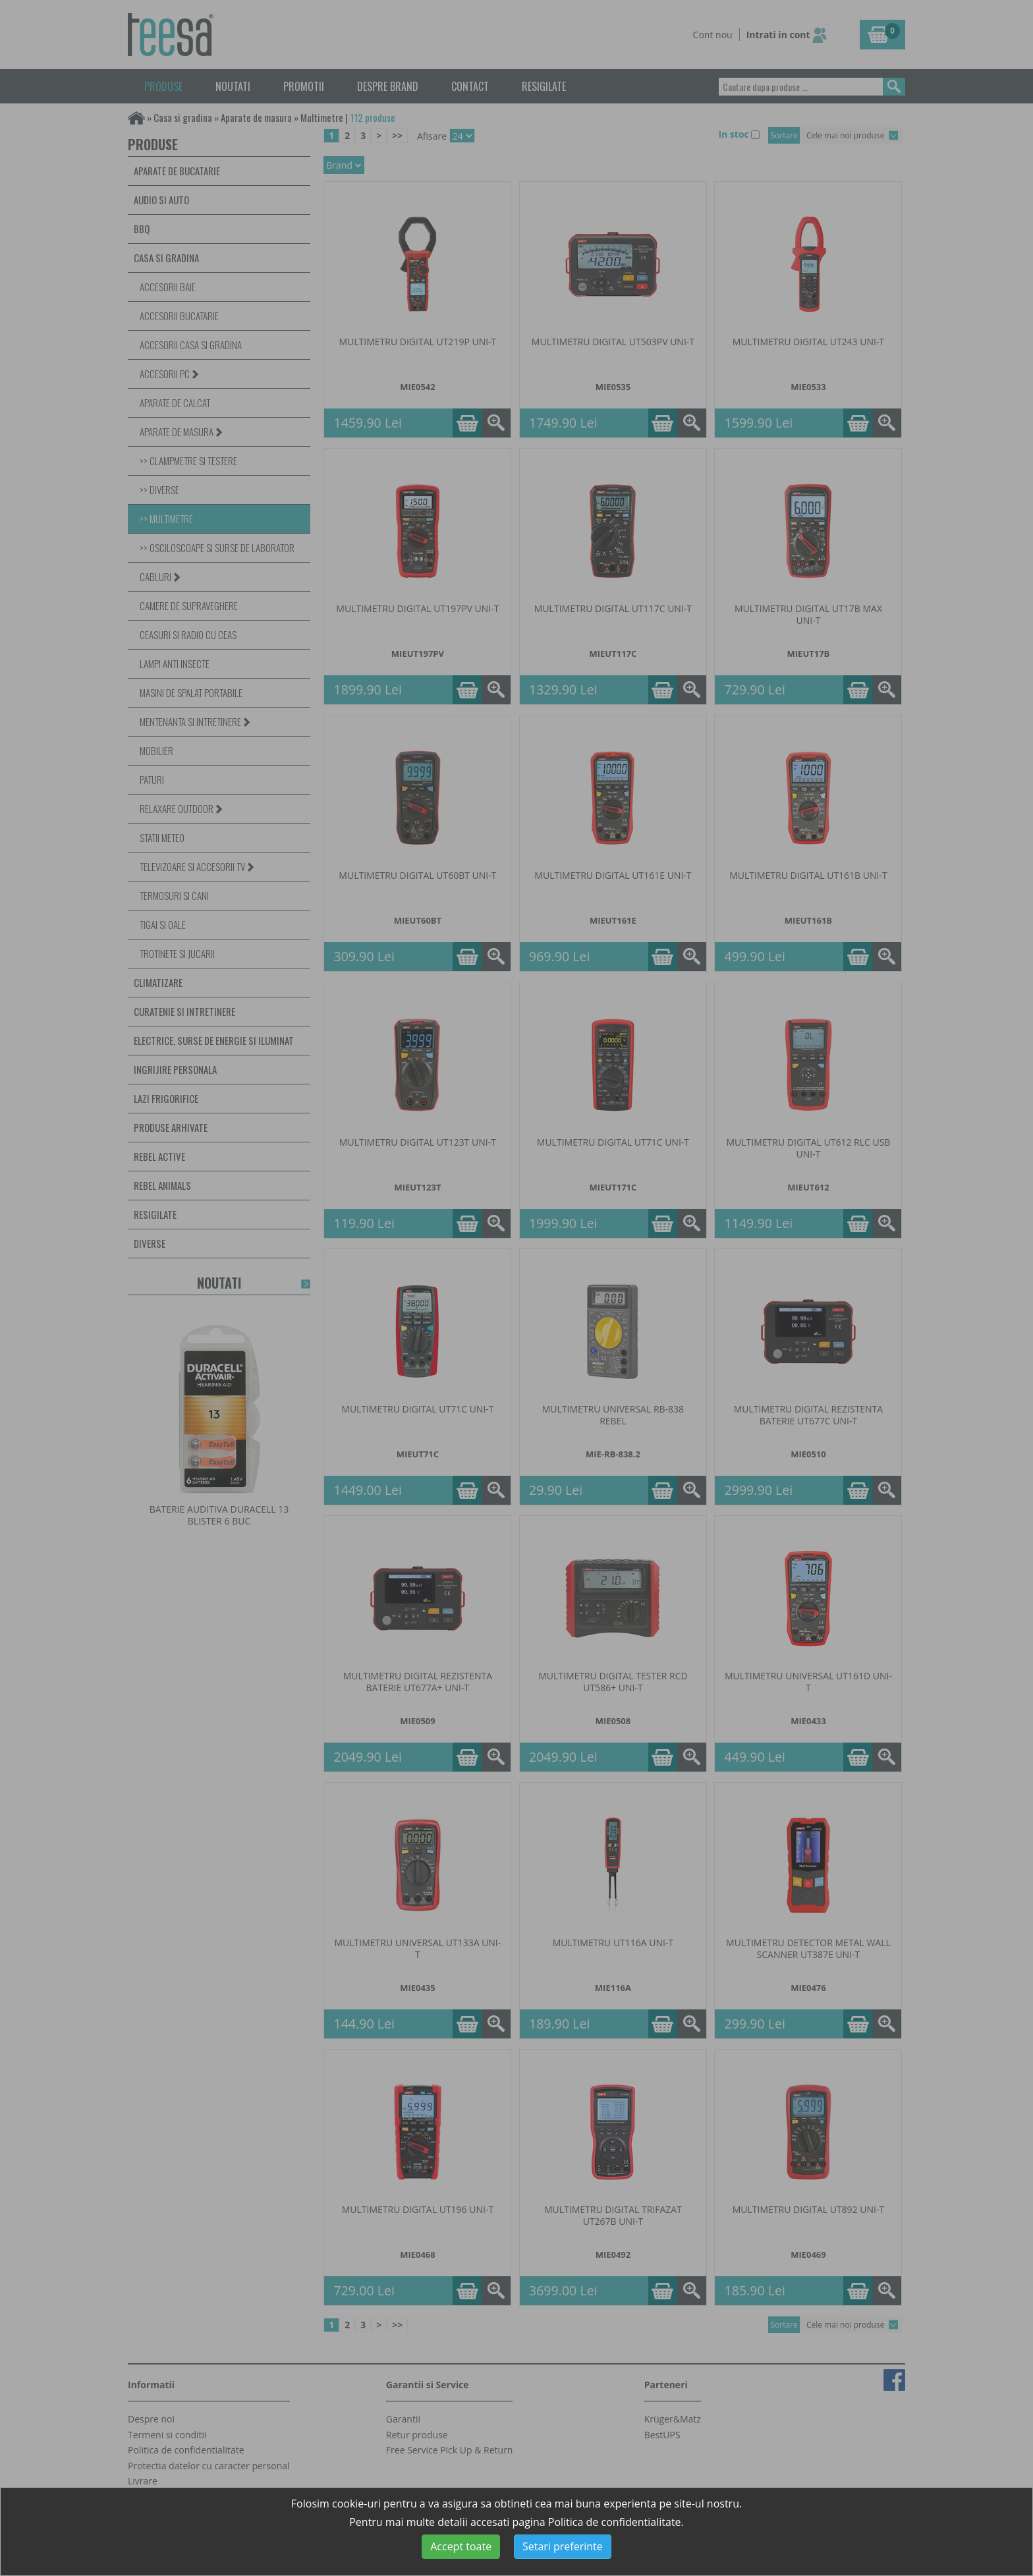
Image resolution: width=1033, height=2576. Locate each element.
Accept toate (460, 2546)
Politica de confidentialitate (614, 2522)
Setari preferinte (562, 2546)
